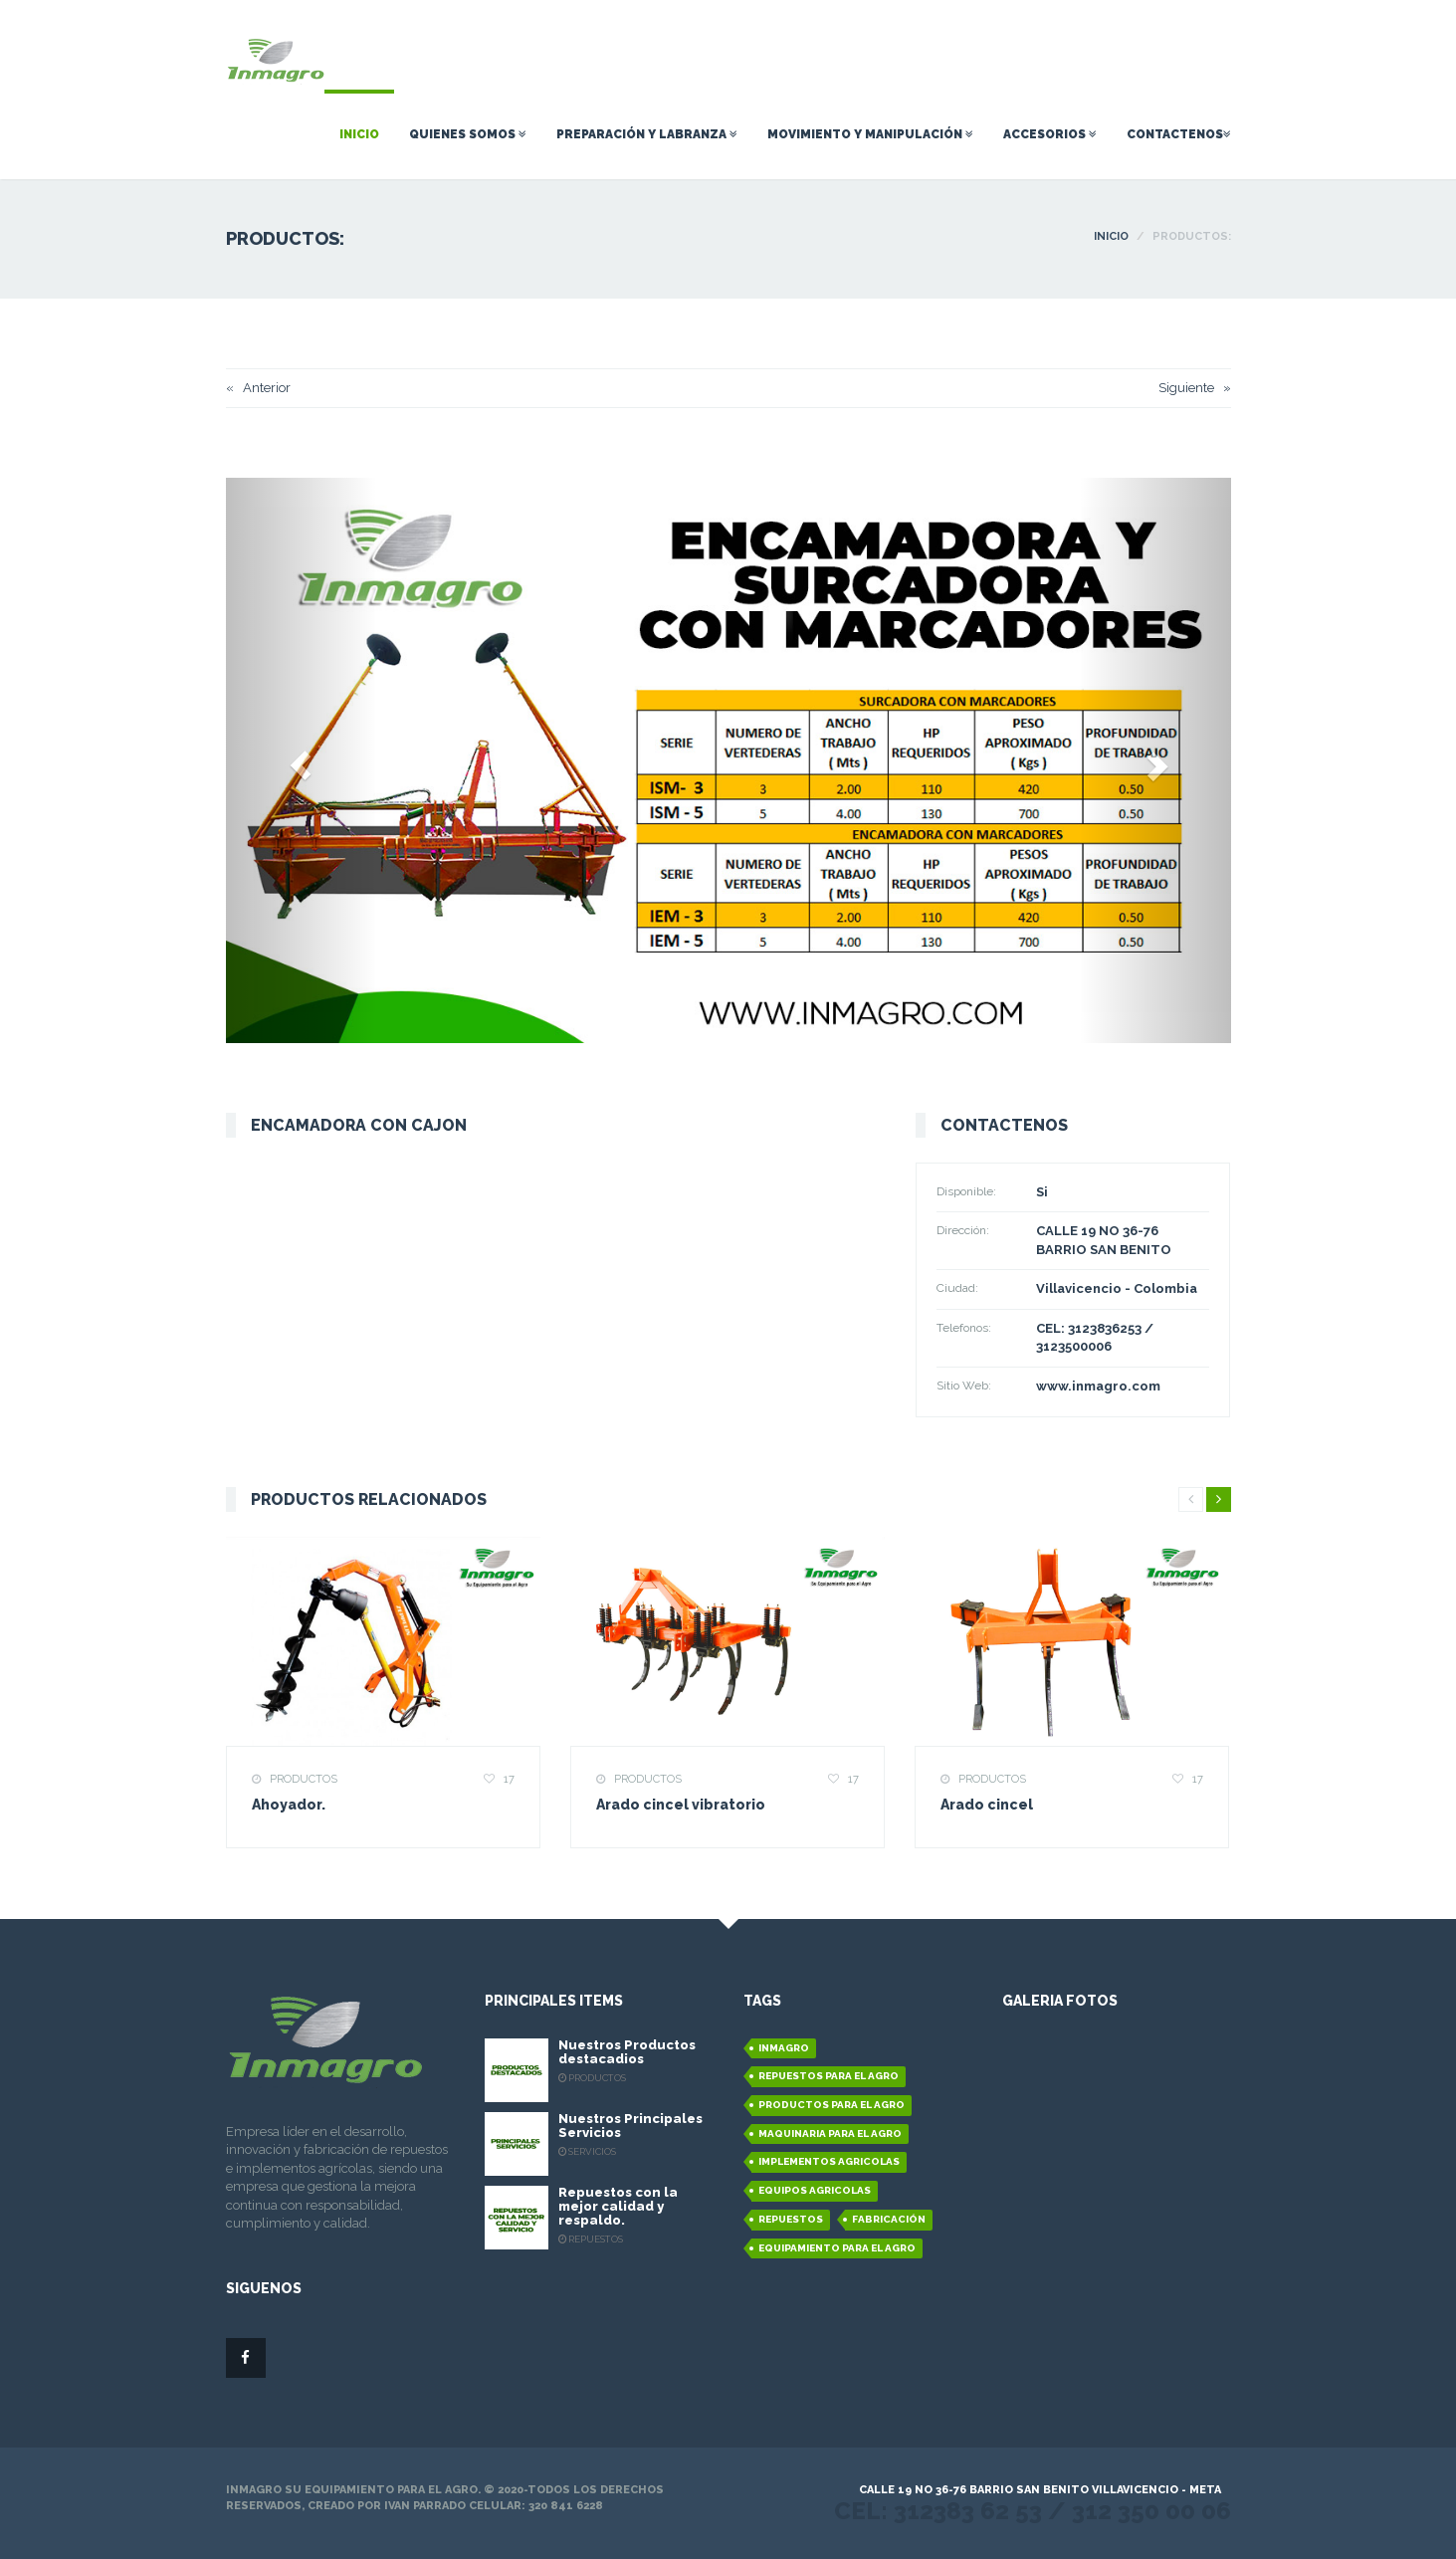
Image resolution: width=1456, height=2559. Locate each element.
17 (506, 1779)
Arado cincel (986, 1805)
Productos (300, 1779)
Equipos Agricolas (814, 2190)
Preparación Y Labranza (646, 134)
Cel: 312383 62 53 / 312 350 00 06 (1032, 2510)
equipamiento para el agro (837, 2247)
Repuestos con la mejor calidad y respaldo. (618, 2207)
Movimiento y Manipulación (870, 134)
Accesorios (1050, 134)
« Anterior (258, 387)
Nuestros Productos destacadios (627, 2051)
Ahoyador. (288, 1805)
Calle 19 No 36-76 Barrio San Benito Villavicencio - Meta (1040, 2489)
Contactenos (1179, 134)
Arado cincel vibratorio (680, 1805)
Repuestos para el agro (828, 2075)
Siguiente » (1194, 387)
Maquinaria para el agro (830, 2133)
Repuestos (790, 2219)
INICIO (1111, 236)
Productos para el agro (831, 2104)
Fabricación (889, 2219)
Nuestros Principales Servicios (630, 2125)
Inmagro (783, 2047)
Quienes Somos (467, 134)
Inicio (359, 134)
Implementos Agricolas (829, 2161)
